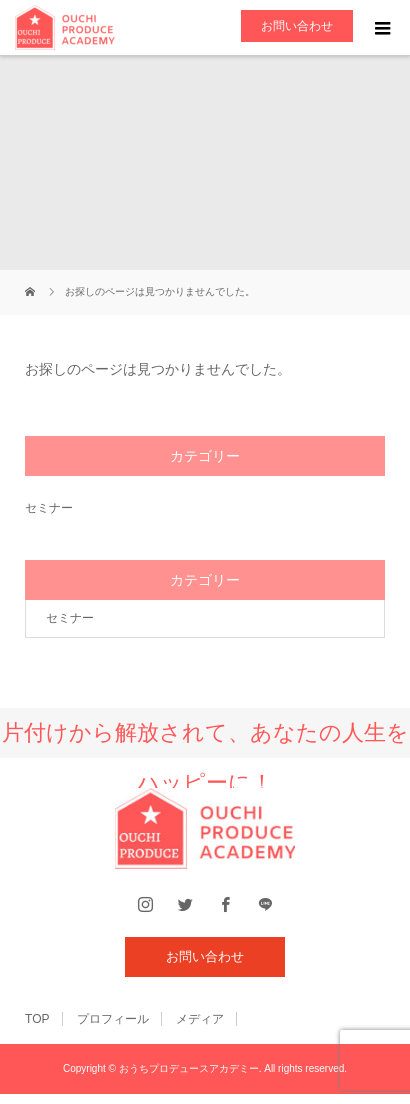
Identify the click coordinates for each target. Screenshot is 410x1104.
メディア (200, 1019)
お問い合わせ (297, 26)
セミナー (49, 508)
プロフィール (113, 1019)
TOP (37, 1019)
